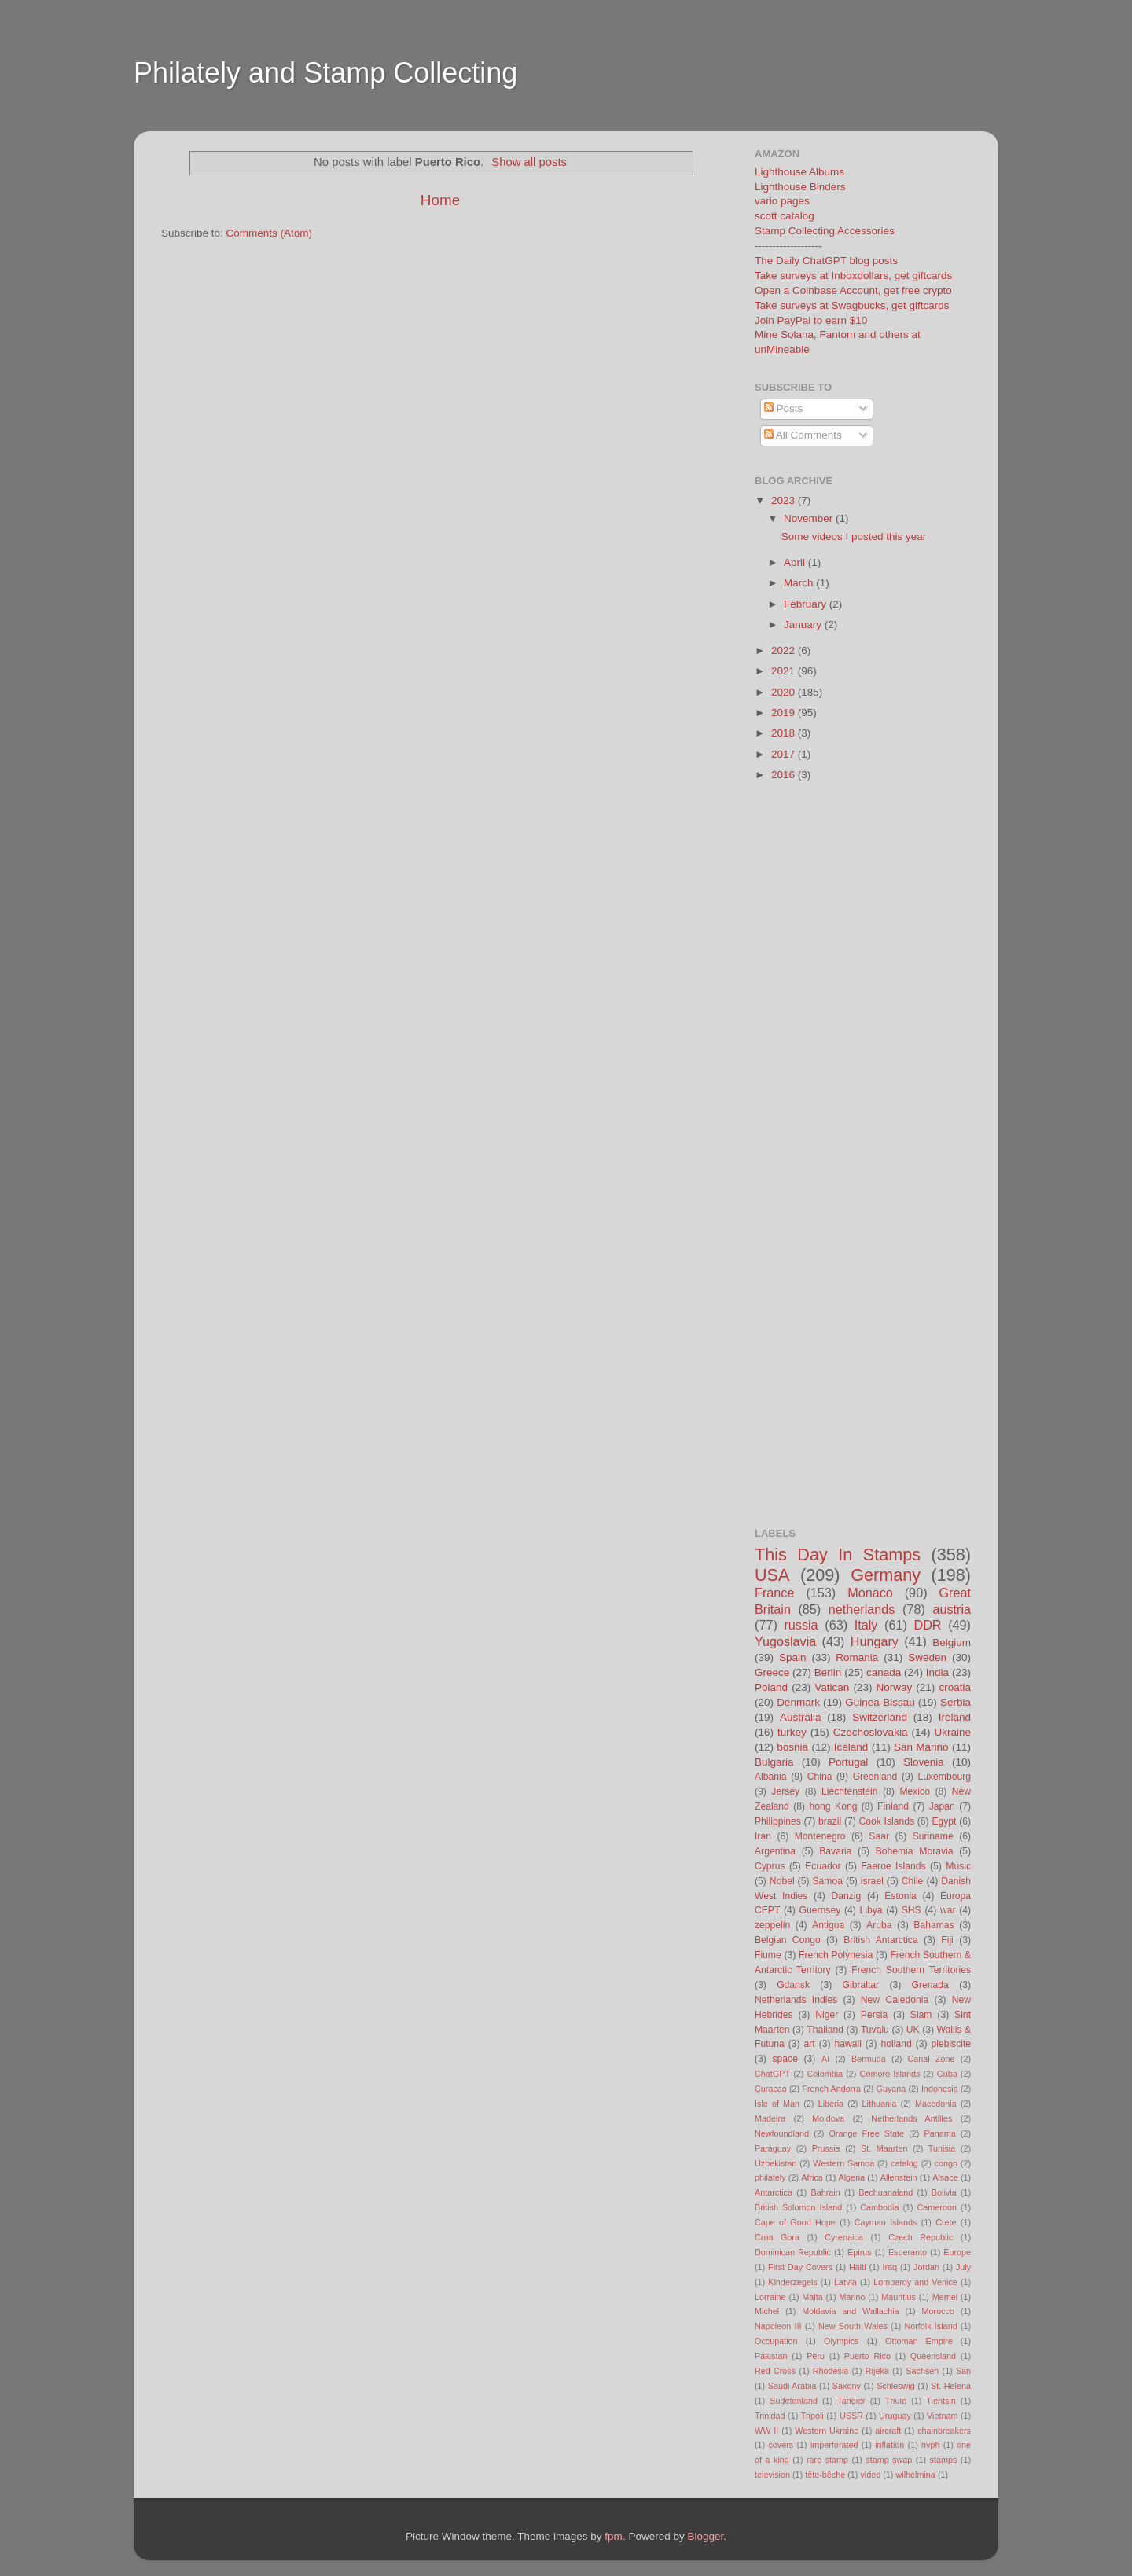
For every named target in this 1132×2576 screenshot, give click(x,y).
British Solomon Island (798, 2207)
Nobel (782, 1881)
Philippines (778, 1821)
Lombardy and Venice (915, 2282)
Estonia (900, 1896)
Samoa (827, 1881)
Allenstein (898, 2177)
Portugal (848, 1762)
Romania (857, 1657)
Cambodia (879, 2207)
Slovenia (923, 1762)
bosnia (792, 1747)
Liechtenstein (849, 1791)
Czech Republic (920, 2237)
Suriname (933, 1836)
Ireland (955, 1717)
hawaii (847, 2043)
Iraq (890, 2267)
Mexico (914, 1791)
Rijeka (877, 2371)
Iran (763, 1836)
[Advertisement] (435, 121)
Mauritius (898, 2297)
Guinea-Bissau (880, 1702)
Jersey (785, 1791)
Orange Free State (866, 2133)
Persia (874, 2014)
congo (946, 2163)
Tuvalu (875, 2029)
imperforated (834, 2444)
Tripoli (812, 2415)
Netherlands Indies (796, 1999)
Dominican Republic (793, 2252)
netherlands (862, 1609)
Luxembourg (945, 1776)
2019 (784, 712)
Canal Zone (931, 2058)
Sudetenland (794, 2400)
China (819, 1776)
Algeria (852, 2177)
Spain (793, 1657)
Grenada (930, 1984)
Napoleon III (778, 2326)
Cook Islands (886, 1821)
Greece (772, 1672)
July (963, 2267)
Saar (879, 1836)
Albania (771, 1776)
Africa (812, 2177)
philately (770, 2177)
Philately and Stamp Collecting (325, 73)
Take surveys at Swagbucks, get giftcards (852, 305)
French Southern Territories (911, 1969)
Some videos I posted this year (854, 536)
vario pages (782, 201)
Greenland (875, 1776)
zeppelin (772, 1925)
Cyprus (770, 1866)
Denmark (798, 1702)
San (963, 2371)
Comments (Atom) (269, 233)
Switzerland (879, 1717)
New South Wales (853, 2326)
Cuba (947, 2073)
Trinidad (770, 2415)
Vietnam (942, 2415)
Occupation (776, 2341)
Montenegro (820, 1836)
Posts (783, 408)
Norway (894, 1687)
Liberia (830, 2103)
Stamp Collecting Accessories (825, 231)
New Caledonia (894, 1999)
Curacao (771, 2088)
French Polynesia (836, 1954)
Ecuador (822, 1866)
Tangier (851, 2400)
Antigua (828, 1925)
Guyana (891, 2088)
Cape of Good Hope (795, 2222)
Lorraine (770, 2297)
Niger (826, 2014)
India (937, 1672)
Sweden (927, 1657)
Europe (957, 2252)
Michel (767, 2311)
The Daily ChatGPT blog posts (826, 260)
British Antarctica (880, 1940)
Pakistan (771, 2356)
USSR (851, 2415)
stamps (943, 2459)
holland (896, 2043)
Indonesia (939, 2088)
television (772, 2474)
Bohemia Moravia (915, 1851)
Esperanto (907, 2252)
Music (958, 1866)
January (804, 624)
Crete (945, 2222)
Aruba (878, 1925)
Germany (886, 1575)
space (784, 2058)
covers (780, 2444)
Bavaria (835, 1851)
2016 (784, 775)
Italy (866, 1625)
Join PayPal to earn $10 (811, 320)
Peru (816, 2356)
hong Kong (834, 1806)
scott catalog (784, 216)
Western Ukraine (826, 2430)
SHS (911, 1910)
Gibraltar (861, 1984)
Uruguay (895, 2415)
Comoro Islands (890, 2073)
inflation (889, 2444)
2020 (784, 692)
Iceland (851, 1747)
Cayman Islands (886, 2222)
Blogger (705, 2536)
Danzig (847, 1896)
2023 (784, 500)
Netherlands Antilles (911, 2118)
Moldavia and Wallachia (850, 2311)
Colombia (825, 2073)
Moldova (828, 2118)
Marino (852, 2297)
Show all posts (529, 162)
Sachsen (922, 2371)
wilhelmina (915, 2474)
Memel (944, 2297)
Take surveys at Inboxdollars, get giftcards (853, 275)
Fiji (947, 1940)
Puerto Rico (867, 2356)
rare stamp (827, 2459)
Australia (800, 1717)
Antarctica (773, 2192)
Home (440, 200)
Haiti (857, 2267)
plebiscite (951, 2043)
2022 (784, 650)
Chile (913, 1881)
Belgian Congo (788, 1940)
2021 (784, 671)
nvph (930, 2444)
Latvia (845, 2282)
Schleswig (896, 2385)
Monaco (870, 1593)
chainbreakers (944, 2430)
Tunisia (941, 2148)
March (800, 583)
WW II (766, 2430)
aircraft (888, 2430)
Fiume (768, 1954)
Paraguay (773, 2148)
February (806, 604)
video (870, 2474)
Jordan (926, 2267)
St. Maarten (884, 2148)
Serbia (955, 1702)
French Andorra (831, 2088)
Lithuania (879, 2103)
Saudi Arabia (792, 2385)
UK (913, 2029)
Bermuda (868, 2058)
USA (772, 1575)
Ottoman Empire (919, 2341)
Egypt (944, 1821)
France (774, 1593)
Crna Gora (777, 2237)
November (810, 518)
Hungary (875, 1641)
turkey (792, 1732)
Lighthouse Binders (800, 187)
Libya (870, 1910)
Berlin (828, 1672)
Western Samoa (843, 2163)
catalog (904, 2163)
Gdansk (793, 1984)
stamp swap (889, 2459)
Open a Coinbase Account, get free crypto (853, 290)
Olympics (841, 2341)
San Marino (921, 1747)
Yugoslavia (785, 1641)
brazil (829, 1821)
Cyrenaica (844, 2237)
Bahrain (825, 2192)
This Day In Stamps (838, 1554)
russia (801, 1625)
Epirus (859, 2252)
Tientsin (940, 2400)
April (796, 562)
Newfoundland (782, 2133)
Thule (895, 2400)
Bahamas (933, 1925)
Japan (942, 1806)
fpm (614, 2536)
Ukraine (952, 1732)
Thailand (825, 2029)
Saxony (846, 2385)
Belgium (951, 1642)
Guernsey (820, 1910)
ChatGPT (772, 2073)
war (948, 1910)
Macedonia (936, 2103)
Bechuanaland (885, 2192)
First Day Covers (800, 2267)
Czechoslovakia (870, 1732)
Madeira (770, 2118)
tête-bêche (825, 2474)
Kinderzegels (792, 2282)
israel (872, 1881)
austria (951, 1609)
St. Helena (951, 2385)
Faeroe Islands (893, 1866)
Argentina (775, 1851)
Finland (893, 1806)
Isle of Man (777, 2103)
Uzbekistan (775, 2163)
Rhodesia (831, 2371)
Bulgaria (774, 1762)
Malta (812, 2297)
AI (825, 2058)
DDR (927, 1625)
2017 (784, 754)
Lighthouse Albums (799, 172)
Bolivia (944, 2192)
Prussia (826, 2148)
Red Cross (775, 2371)
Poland (771, 1687)
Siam (921, 2014)
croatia (955, 1687)
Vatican (831, 1687)
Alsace (944, 2177)
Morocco (938, 2311)
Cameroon (936, 2207)
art (809, 2043)
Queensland (933, 2356)
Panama (940, 2133)
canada (883, 1672)
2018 (784, 733)
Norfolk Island (930, 2326)
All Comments (803, 435)
